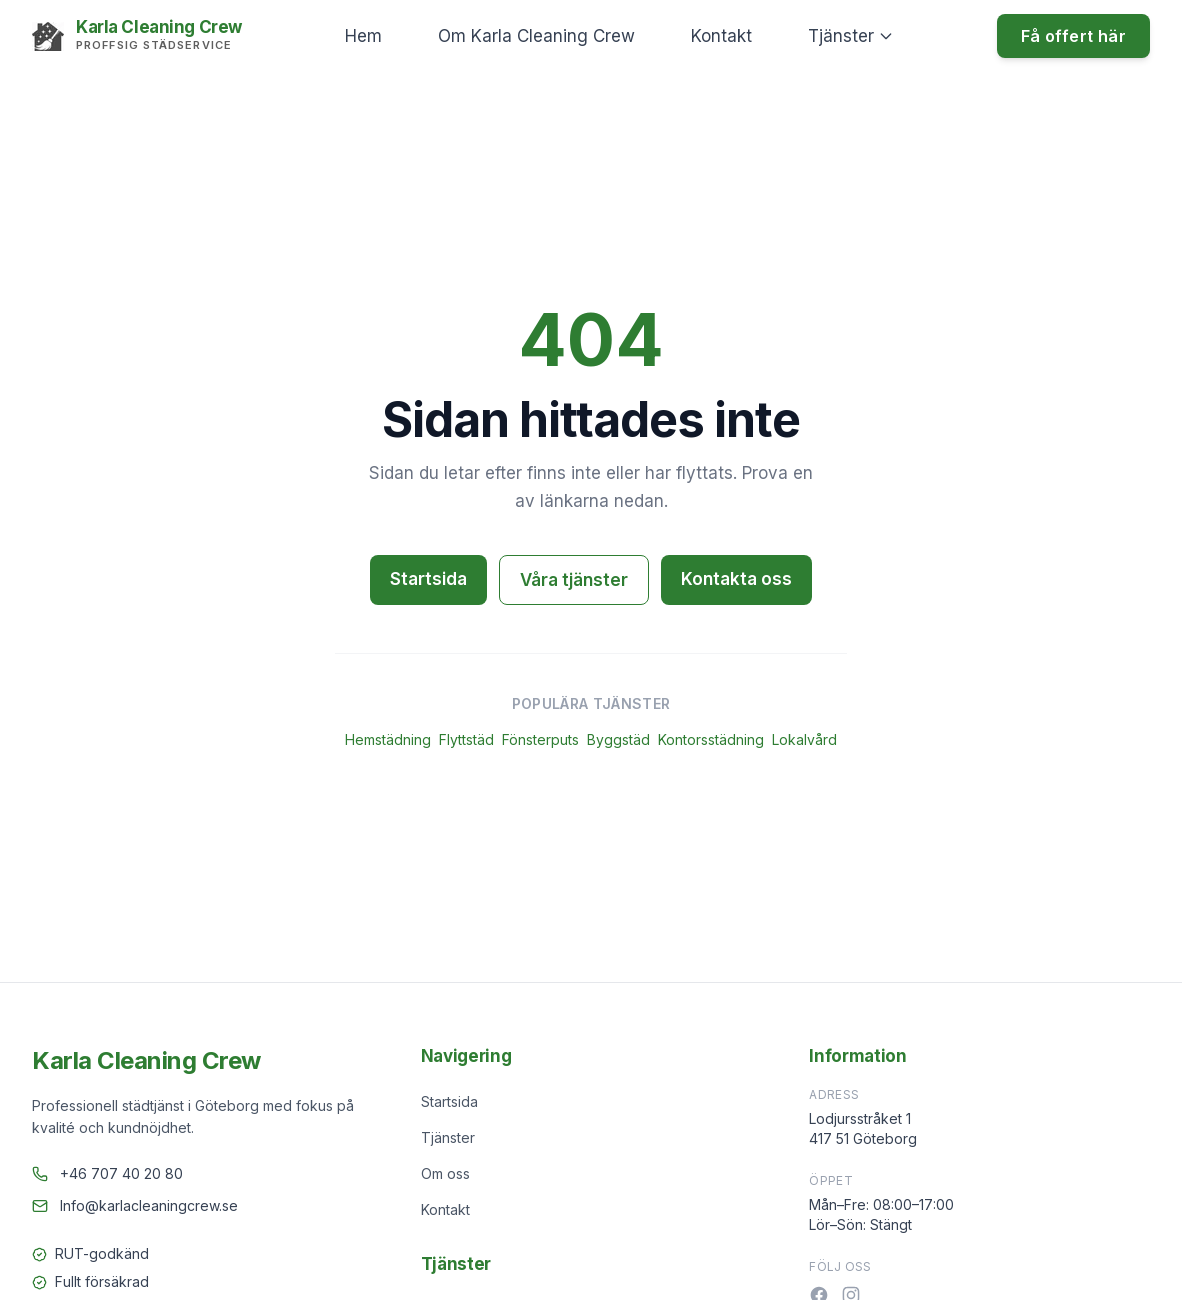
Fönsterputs (540, 739)
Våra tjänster (574, 580)
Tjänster (851, 36)
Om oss (445, 1173)
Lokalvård (804, 739)
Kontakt (721, 36)
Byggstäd (618, 739)
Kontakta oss (736, 579)
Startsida (428, 579)
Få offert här (1073, 36)
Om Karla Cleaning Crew (536, 36)
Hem (363, 36)
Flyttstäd (466, 739)
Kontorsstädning (711, 739)
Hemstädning (388, 739)
